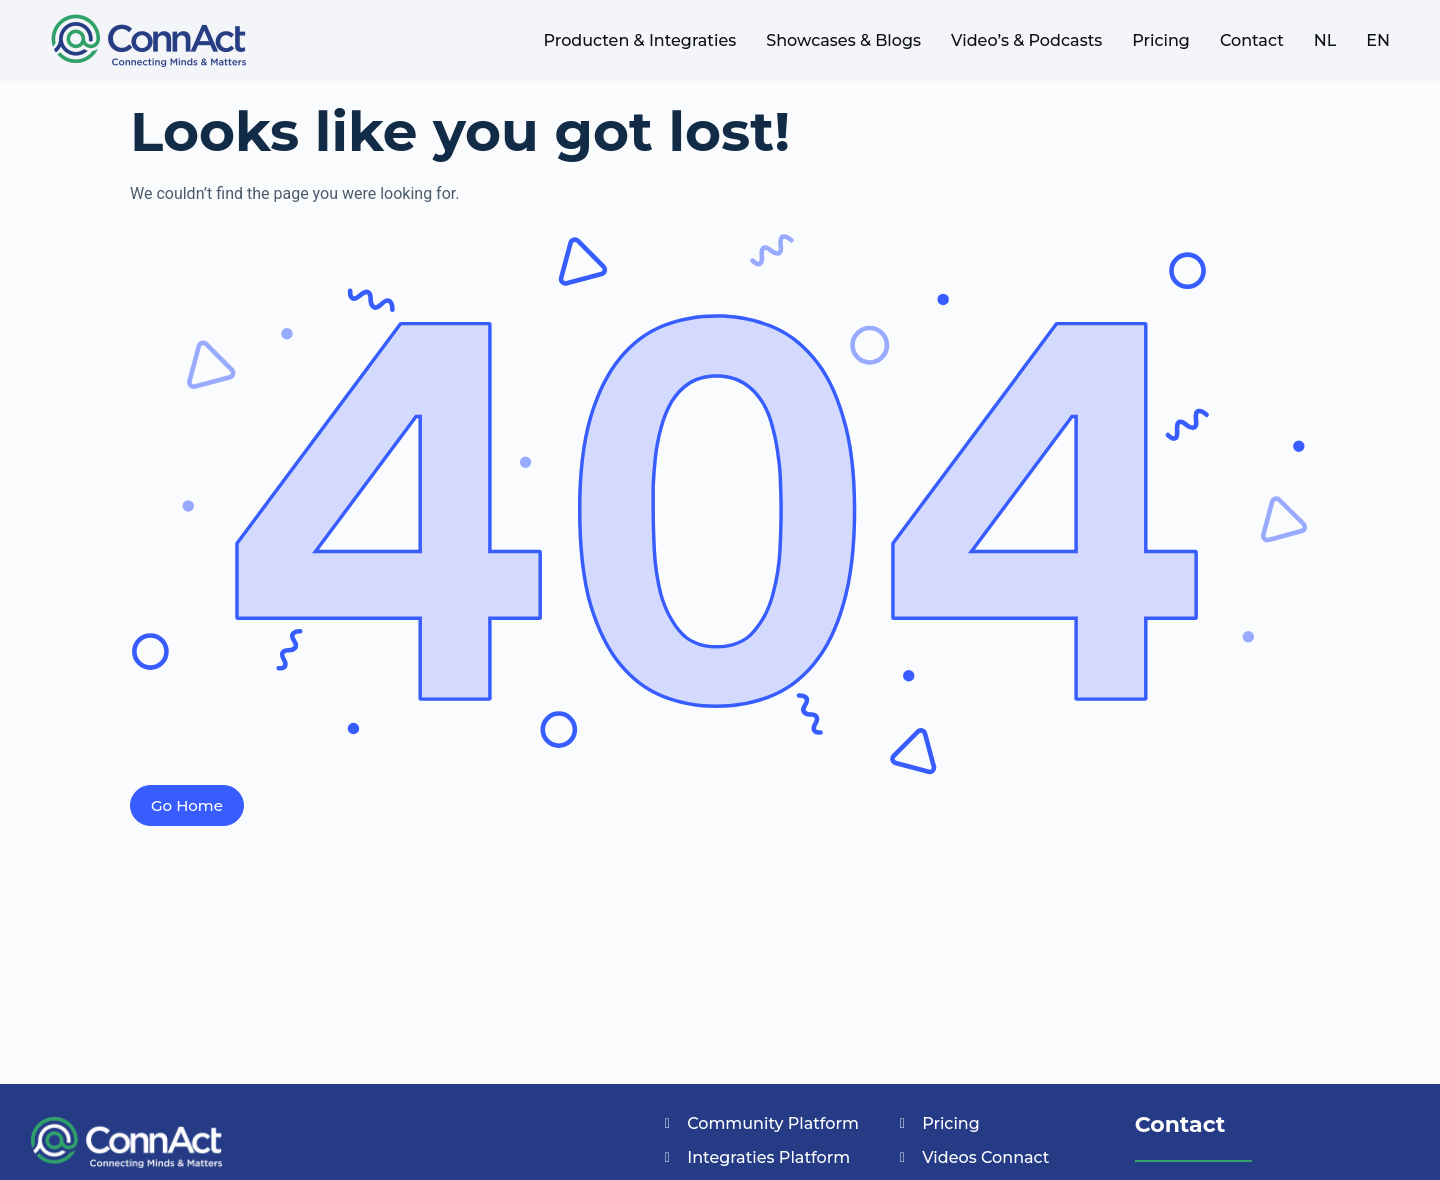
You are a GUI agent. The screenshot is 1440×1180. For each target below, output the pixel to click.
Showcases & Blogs (843, 40)
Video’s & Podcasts (1026, 40)
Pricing (1161, 40)
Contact (1252, 40)
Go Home (187, 805)
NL (1325, 40)
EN (1378, 40)
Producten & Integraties (640, 40)
